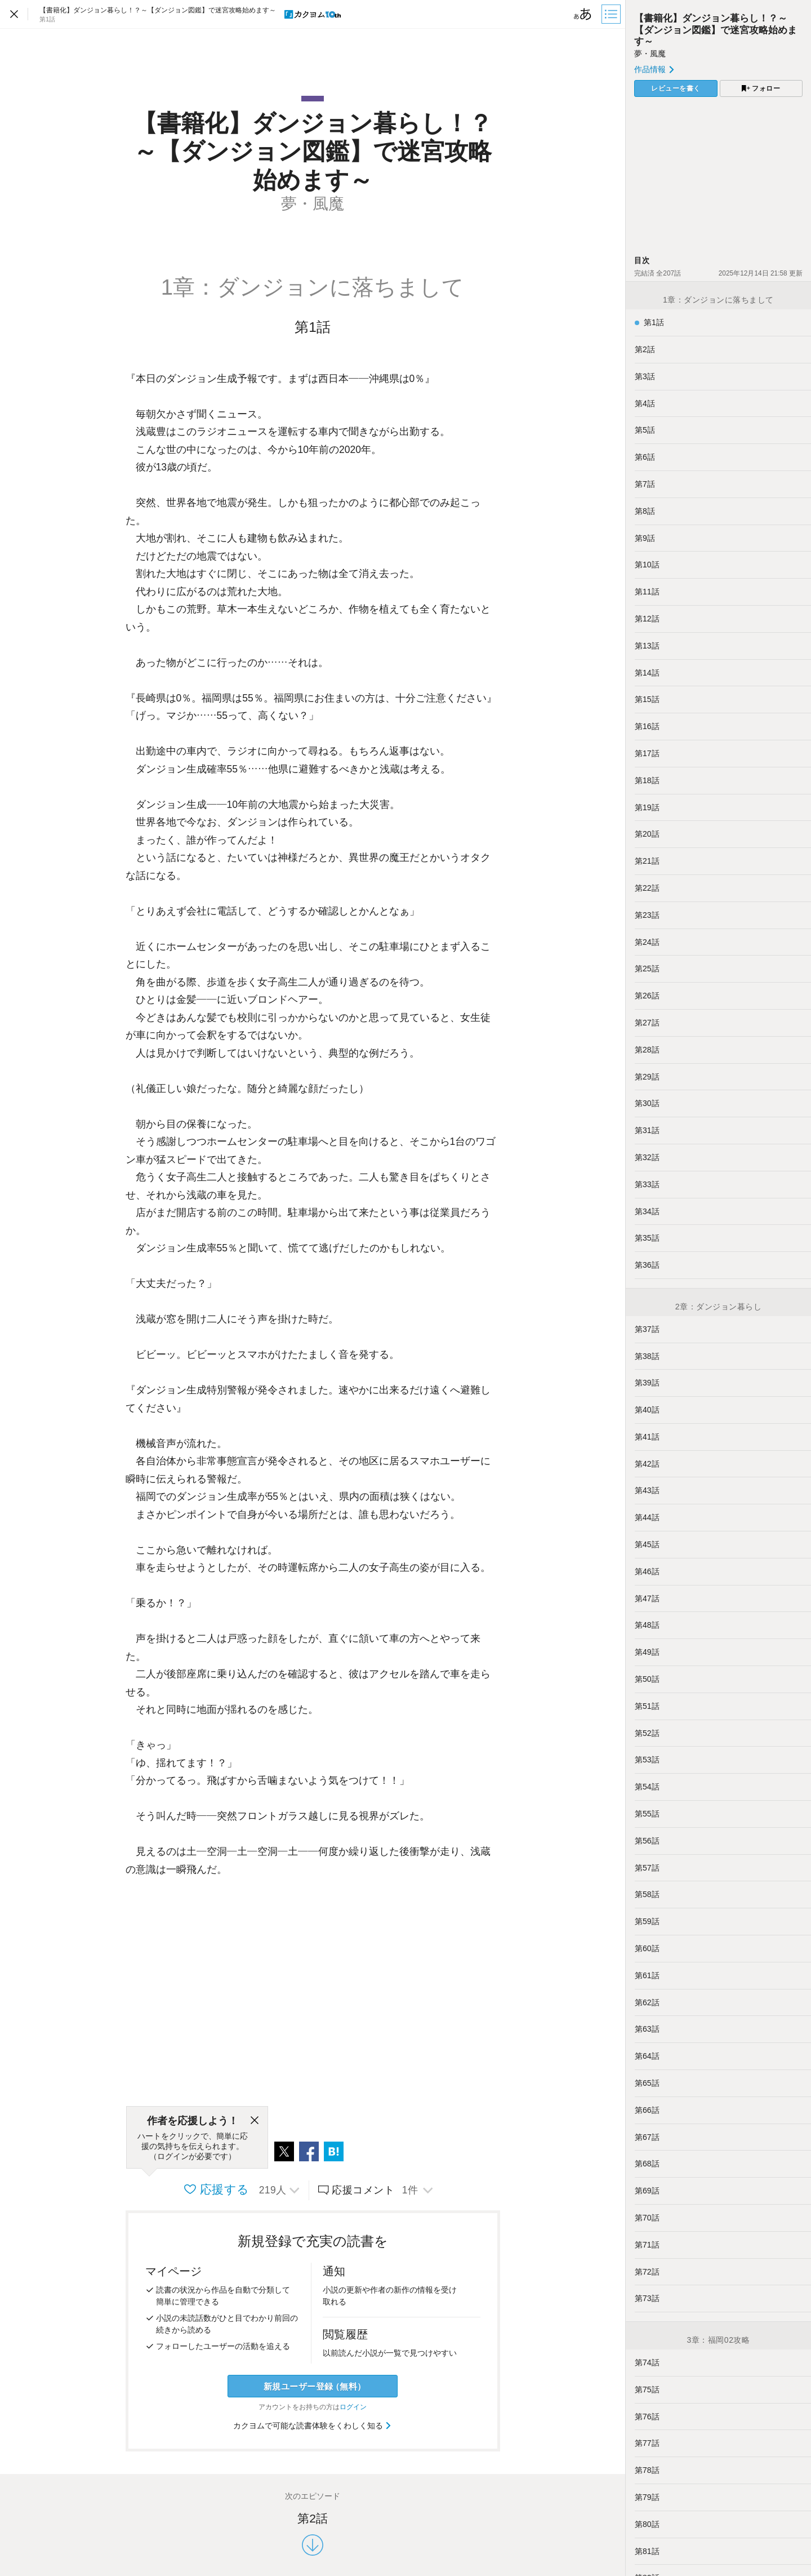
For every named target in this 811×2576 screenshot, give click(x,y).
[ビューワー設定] (583, 14)
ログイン (353, 2407)
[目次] (612, 14)
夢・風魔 (650, 53)
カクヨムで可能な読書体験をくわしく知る (313, 2425)
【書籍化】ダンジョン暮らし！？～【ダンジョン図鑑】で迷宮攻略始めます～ (715, 29)
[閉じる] (255, 2120)
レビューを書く (676, 88)
